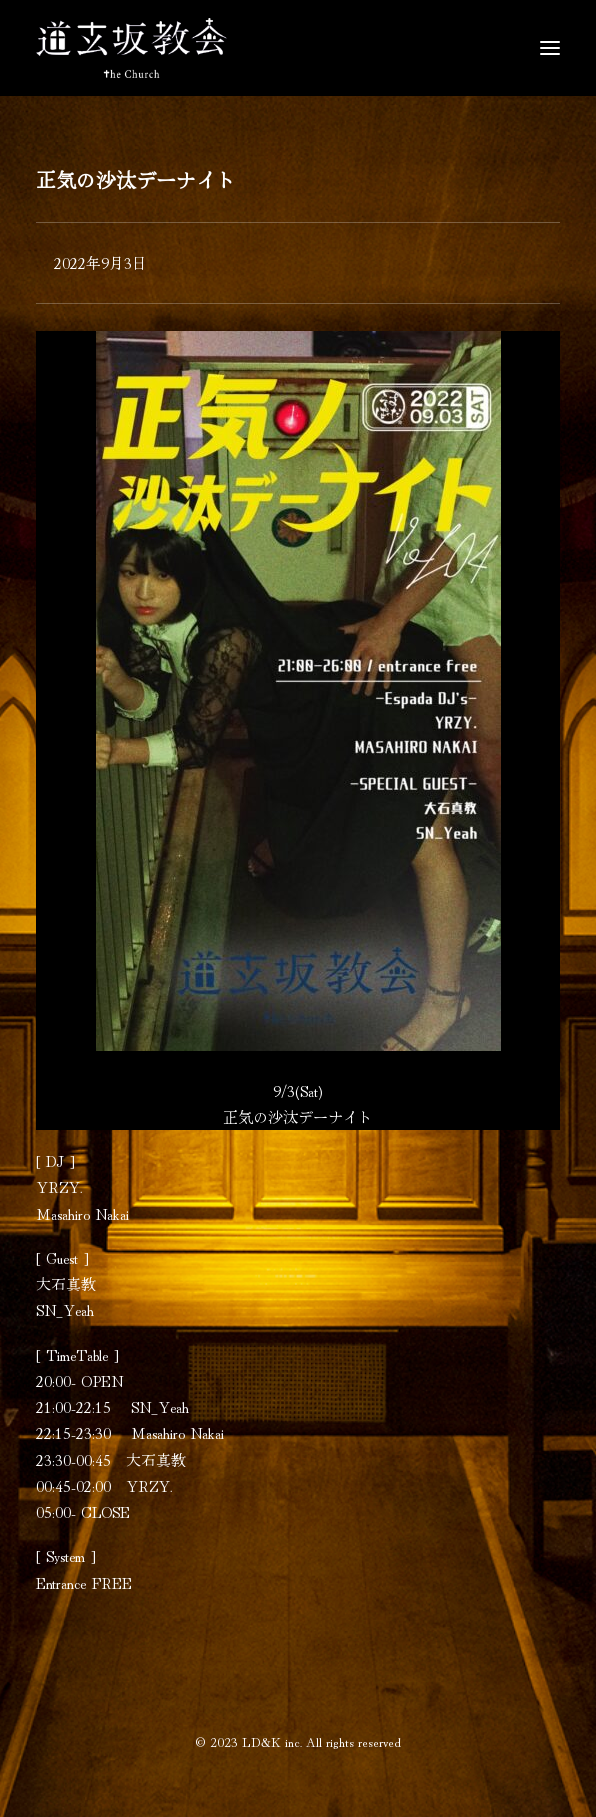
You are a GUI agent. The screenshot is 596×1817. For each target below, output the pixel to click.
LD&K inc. (272, 1741)
